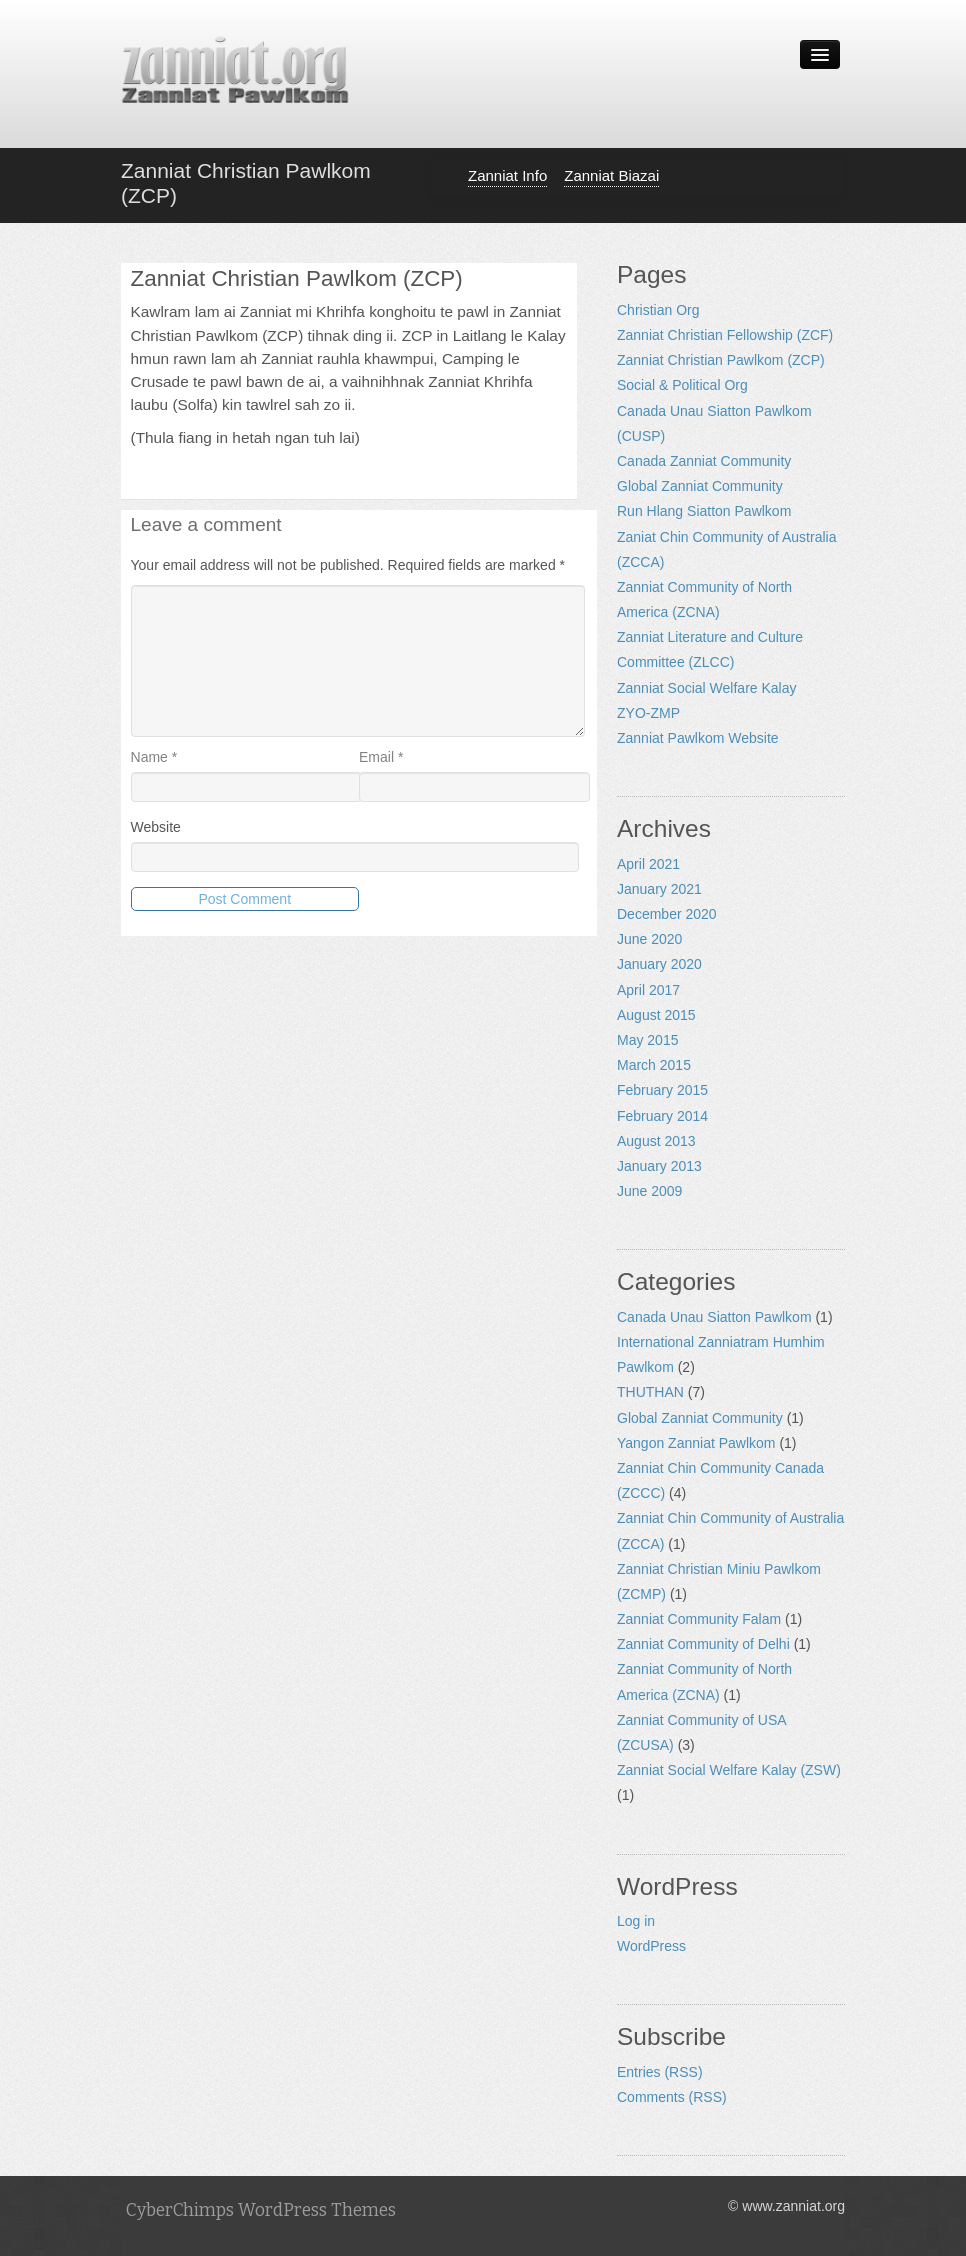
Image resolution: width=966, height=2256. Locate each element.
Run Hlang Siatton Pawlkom (704, 511)
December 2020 (667, 914)
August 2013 (656, 1141)
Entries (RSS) (660, 2072)
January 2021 (659, 889)
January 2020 (659, 964)
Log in (636, 1921)
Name (154, 757)
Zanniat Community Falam (699, 1619)
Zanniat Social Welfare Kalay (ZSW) (729, 1770)
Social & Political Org (682, 385)
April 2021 (648, 864)
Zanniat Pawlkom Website (698, 738)
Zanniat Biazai (611, 175)
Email (381, 757)
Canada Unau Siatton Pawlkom (714, 1317)
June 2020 (649, 939)
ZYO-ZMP (648, 713)
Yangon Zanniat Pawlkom (696, 1443)
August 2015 (656, 1015)
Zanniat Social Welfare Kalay (707, 688)
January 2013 (659, 1166)
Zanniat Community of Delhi (703, 1644)
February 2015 (662, 1090)
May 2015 (647, 1040)
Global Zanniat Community (700, 486)
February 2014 (662, 1116)
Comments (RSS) (672, 2097)
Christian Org (658, 310)
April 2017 (648, 990)
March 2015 (654, 1065)
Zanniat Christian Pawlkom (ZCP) (721, 360)
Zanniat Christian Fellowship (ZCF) (725, 335)
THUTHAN (650, 1392)
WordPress (651, 1946)
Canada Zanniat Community (704, 461)
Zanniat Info (507, 175)
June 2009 (649, 1191)
